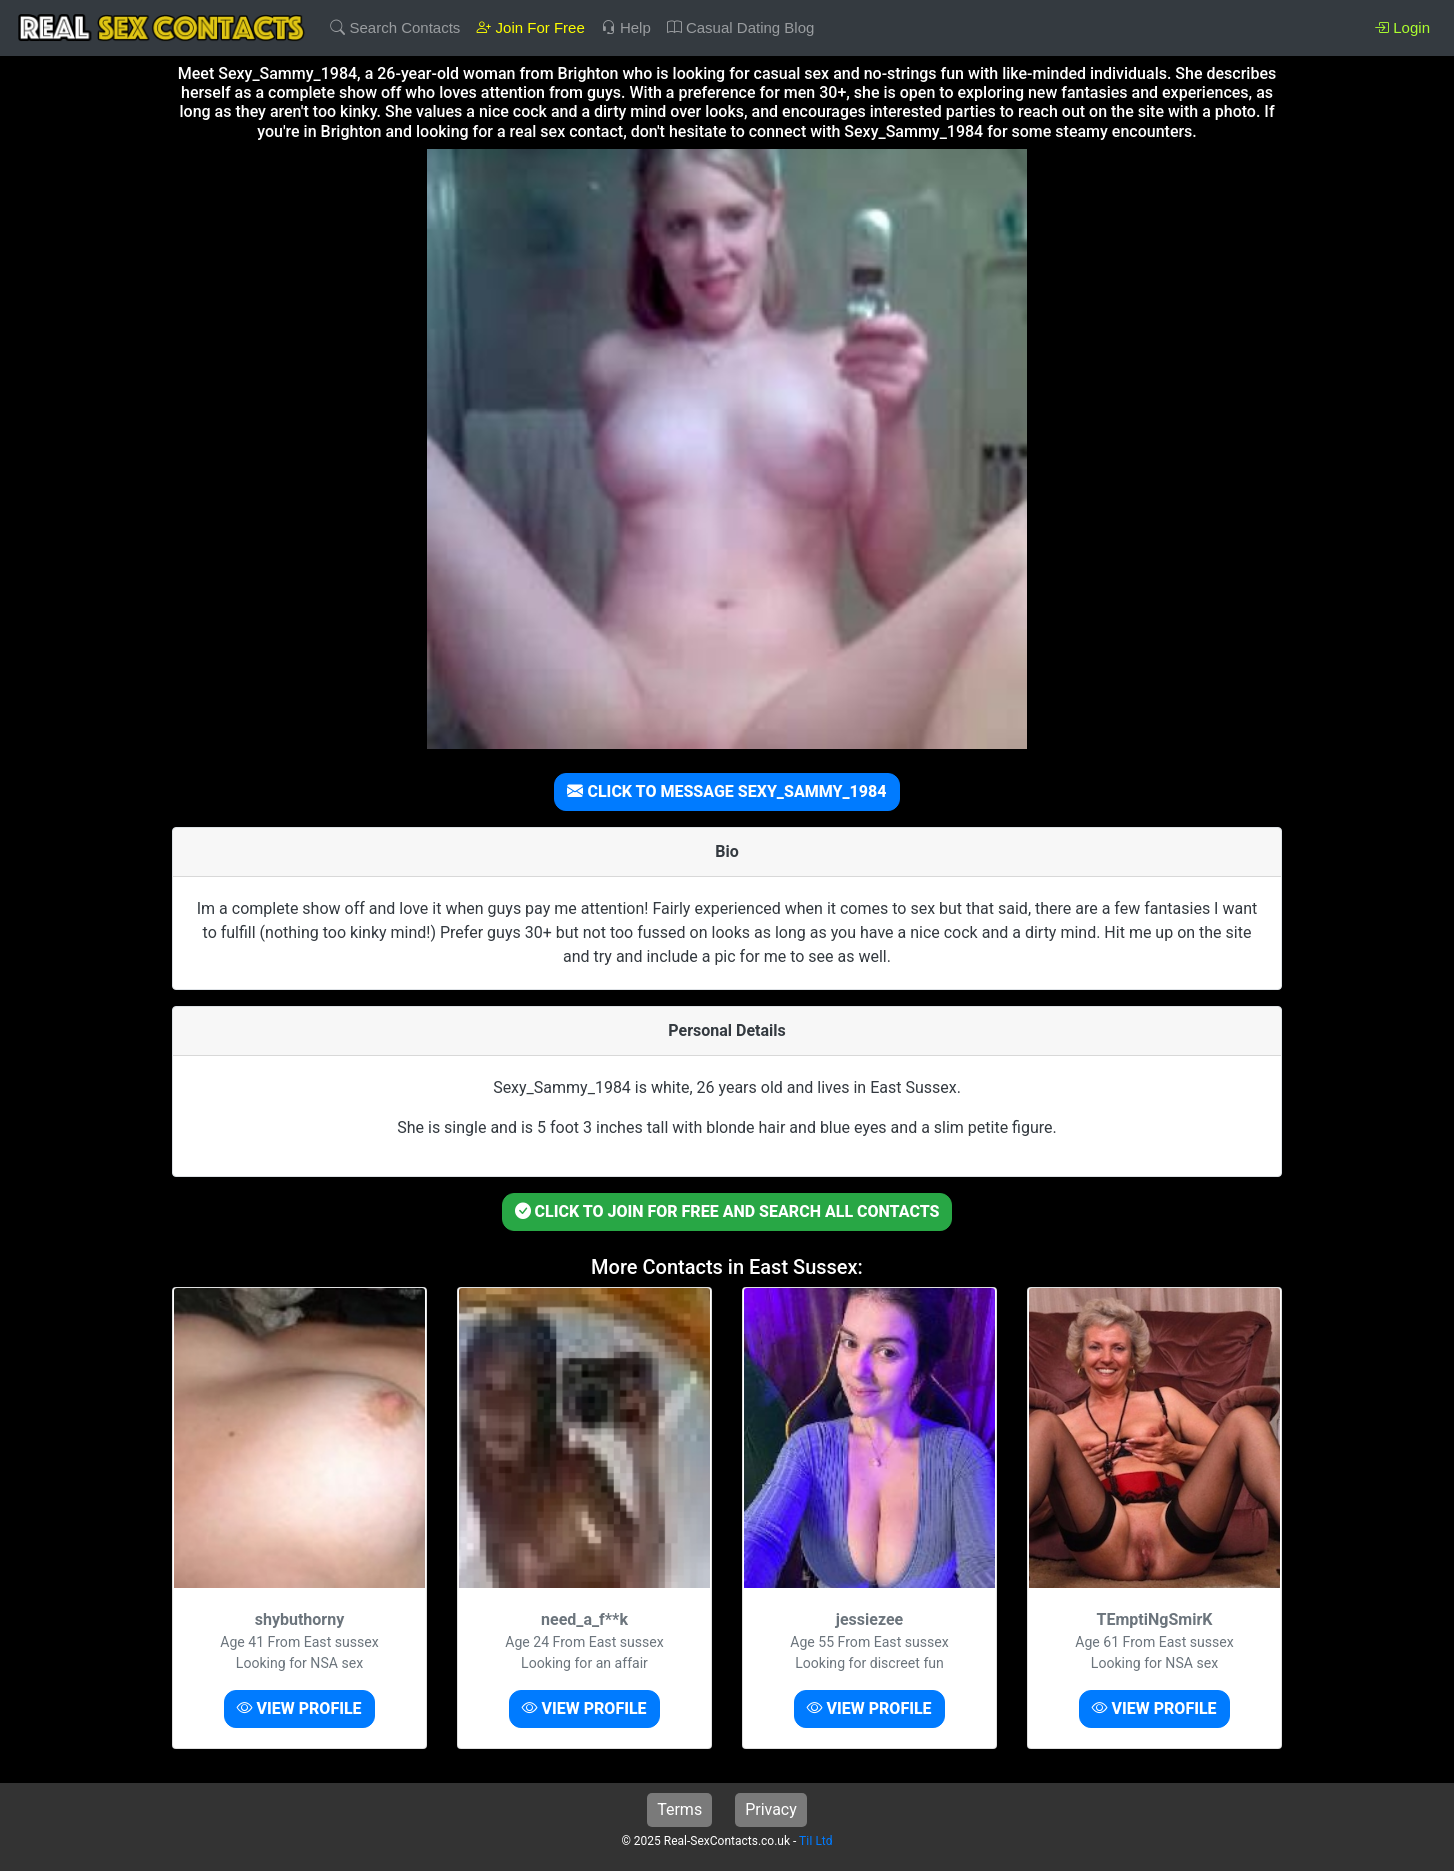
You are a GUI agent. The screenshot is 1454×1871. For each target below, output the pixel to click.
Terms (679, 1809)
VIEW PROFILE (299, 1708)
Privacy (771, 1809)
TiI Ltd (815, 1841)
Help (626, 27)
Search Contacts (395, 27)
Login (1402, 27)
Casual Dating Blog (741, 27)
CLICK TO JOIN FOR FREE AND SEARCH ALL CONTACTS (727, 1211)
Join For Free (530, 27)
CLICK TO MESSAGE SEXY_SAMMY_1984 (726, 791)
